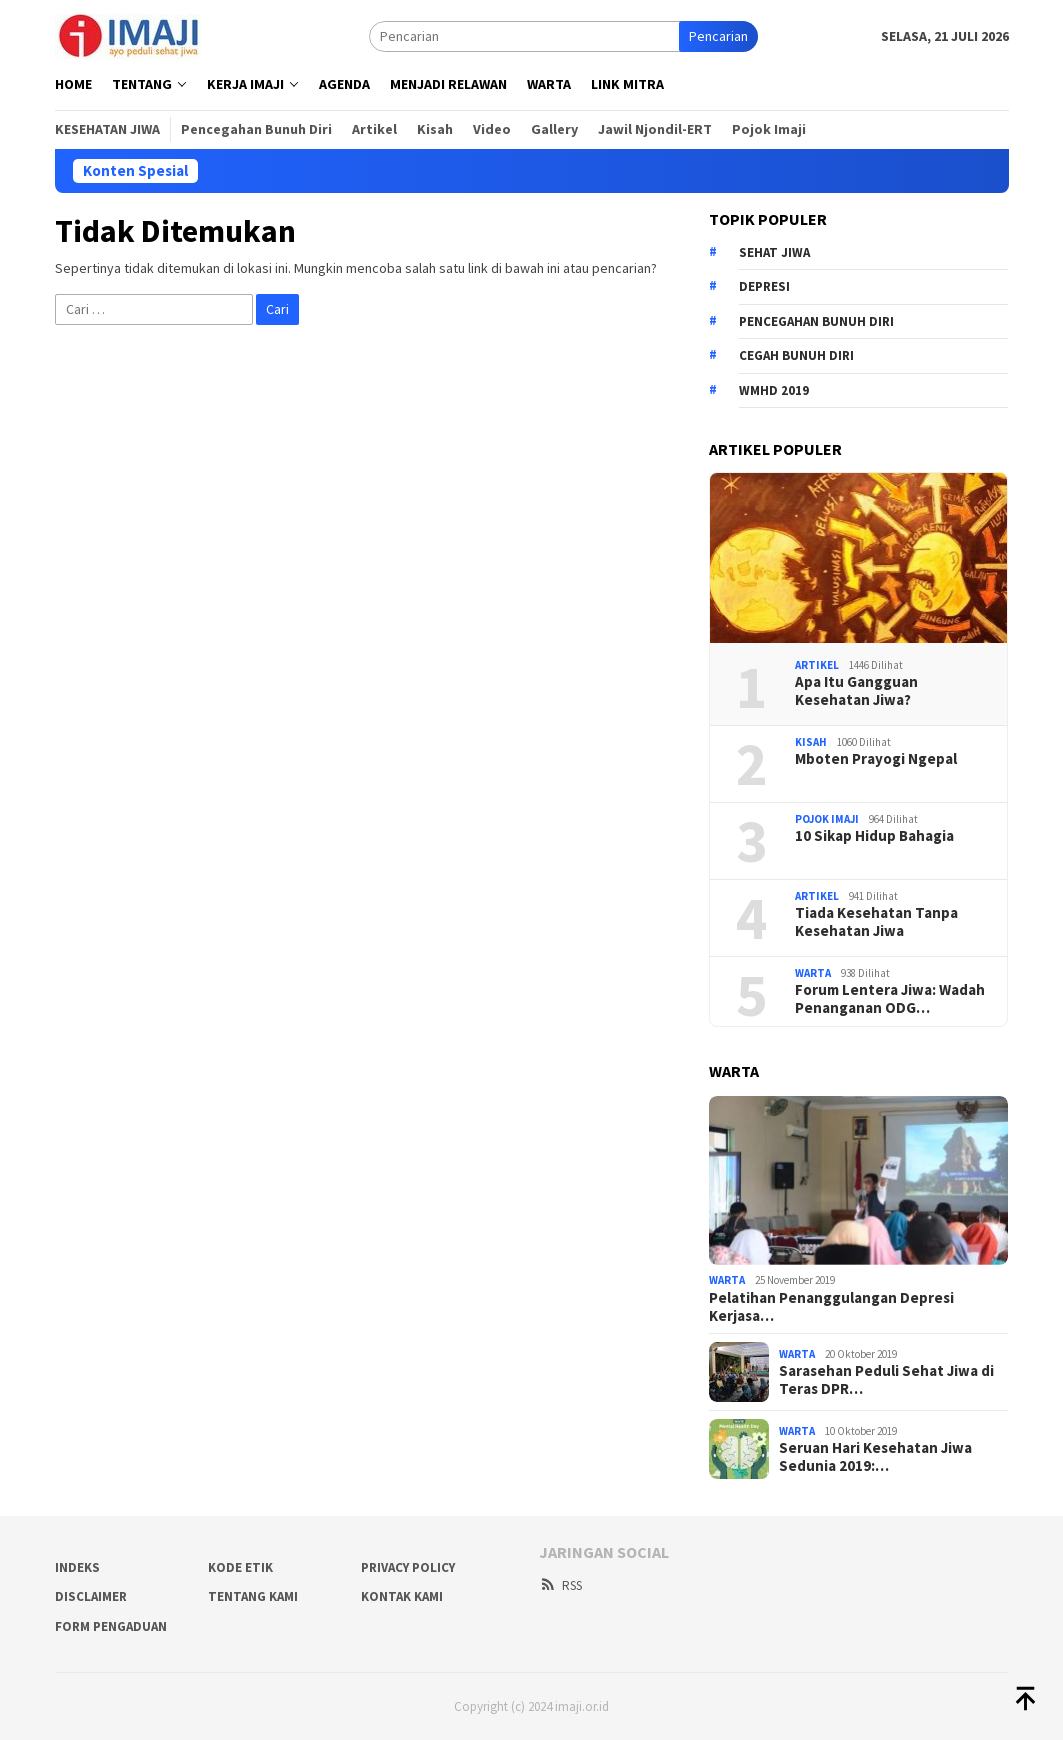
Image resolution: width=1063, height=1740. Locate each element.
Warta (813, 973)
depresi (764, 286)
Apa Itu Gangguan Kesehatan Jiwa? (856, 691)
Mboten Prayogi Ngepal (876, 759)
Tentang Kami (253, 1596)
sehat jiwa (774, 252)
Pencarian (718, 36)
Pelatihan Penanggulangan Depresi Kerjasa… (831, 1307)
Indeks (77, 1567)
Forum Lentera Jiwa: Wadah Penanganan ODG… (890, 999)
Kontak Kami (402, 1596)
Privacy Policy (408, 1567)
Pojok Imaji (827, 819)
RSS (560, 1585)
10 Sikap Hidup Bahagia (874, 836)
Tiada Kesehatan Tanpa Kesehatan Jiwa (876, 922)
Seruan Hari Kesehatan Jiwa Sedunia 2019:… (875, 1457)
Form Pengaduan (111, 1626)
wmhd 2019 (774, 390)
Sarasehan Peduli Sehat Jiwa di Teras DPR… (886, 1380)
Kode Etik (240, 1567)
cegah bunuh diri (796, 355)
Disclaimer (91, 1596)
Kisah (811, 742)
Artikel (817, 665)
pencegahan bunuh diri (816, 321)
